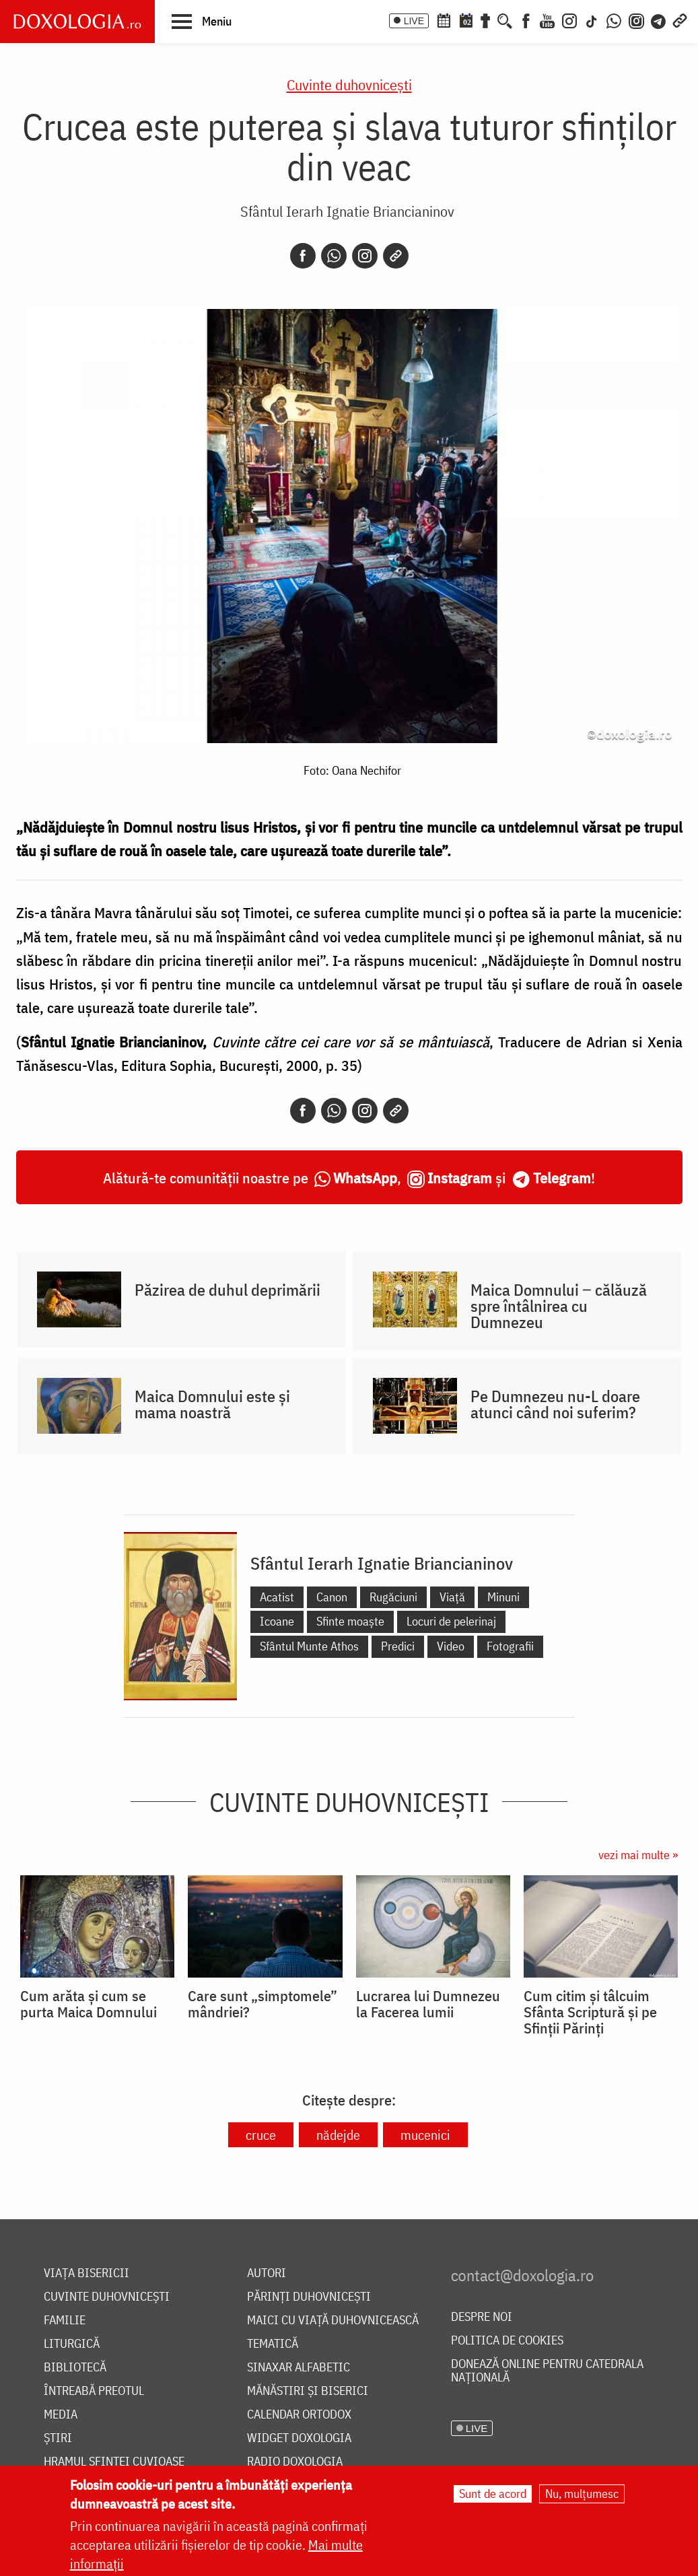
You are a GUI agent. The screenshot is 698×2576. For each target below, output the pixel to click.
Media (60, 2415)
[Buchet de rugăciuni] (485, 19)
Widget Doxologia (299, 2438)
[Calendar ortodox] (443, 19)
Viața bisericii (86, 2273)
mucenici (425, 2135)
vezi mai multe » (638, 1855)
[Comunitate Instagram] (636, 19)
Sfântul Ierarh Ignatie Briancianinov (347, 211)
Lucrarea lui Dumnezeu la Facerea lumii (428, 2004)
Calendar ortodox (299, 2415)
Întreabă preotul (94, 2391)
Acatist (277, 1597)
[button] (202, 21)
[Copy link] (396, 256)
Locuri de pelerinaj (451, 1621)
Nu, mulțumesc (582, 2493)
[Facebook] (526, 19)
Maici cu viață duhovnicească (333, 2320)
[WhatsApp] (613, 19)
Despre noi (481, 2317)
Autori (266, 2273)
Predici (398, 1646)
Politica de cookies (507, 2341)
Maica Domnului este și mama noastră (212, 1404)
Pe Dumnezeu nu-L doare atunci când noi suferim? (555, 1404)
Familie (64, 2320)
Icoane (277, 1621)
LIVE (414, 20)
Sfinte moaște (350, 1621)
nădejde (338, 2135)
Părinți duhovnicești (309, 2297)
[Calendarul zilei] (465, 19)
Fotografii (510, 1646)
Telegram (562, 1177)
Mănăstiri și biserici (307, 2391)
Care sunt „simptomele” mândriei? (262, 2004)
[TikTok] (591, 19)
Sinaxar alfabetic (298, 2368)
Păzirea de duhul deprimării (227, 1290)
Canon (331, 1597)
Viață (452, 1597)
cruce (261, 2135)
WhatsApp (365, 1177)
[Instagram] (569, 19)
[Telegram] (659, 19)
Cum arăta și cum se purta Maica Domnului (88, 2004)
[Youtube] (547, 19)
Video (450, 1646)
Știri (58, 2438)
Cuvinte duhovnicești (349, 84)
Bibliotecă (75, 2368)
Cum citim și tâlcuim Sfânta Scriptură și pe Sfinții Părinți (590, 2012)
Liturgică (72, 2344)
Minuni (503, 1597)
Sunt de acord (492, 2493)
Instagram (459, 1177)
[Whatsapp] (334, 256)
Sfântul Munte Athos (309, 1646)
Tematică (272, 2344)
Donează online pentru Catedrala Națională (547, 2371)
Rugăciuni (393, 1597)
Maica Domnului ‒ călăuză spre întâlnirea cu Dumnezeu (558, 1306)
